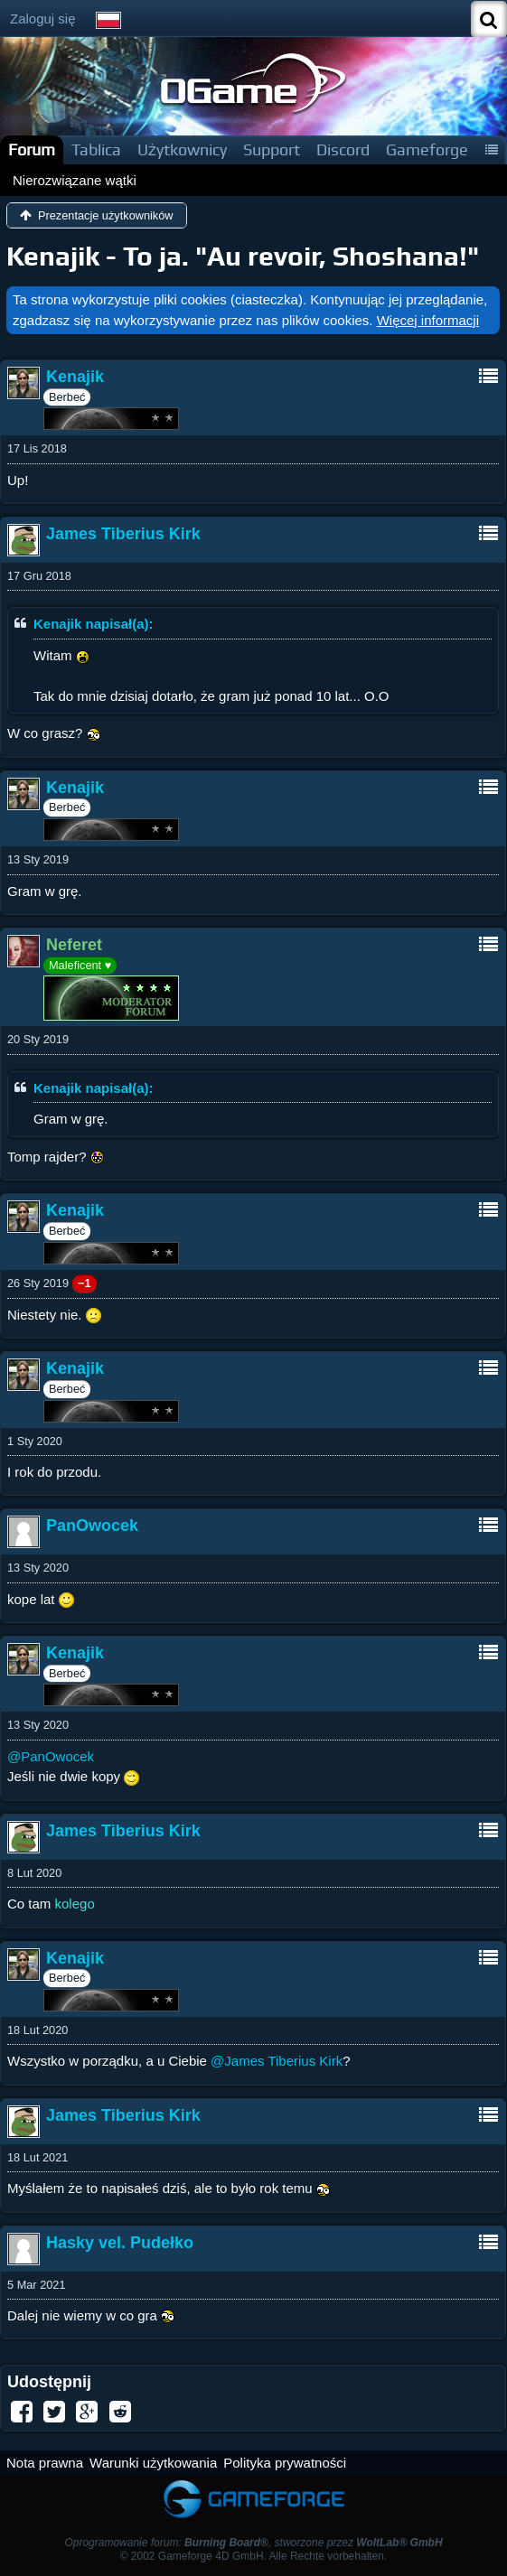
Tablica (96, 149)
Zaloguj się (43, 18)
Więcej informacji (428, 320)
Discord (343, 149)
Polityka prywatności (284, 2462)
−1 (84, 1283)
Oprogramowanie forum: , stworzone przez (253, 2542)
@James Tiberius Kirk (277, 2060)
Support (271, 149)
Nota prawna (44, 2462)
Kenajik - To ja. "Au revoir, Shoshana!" (242, 256)
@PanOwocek (50, 1756)
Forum (31, 149)
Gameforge (427, 149)
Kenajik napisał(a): (93, 623)
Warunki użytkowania (153, 2462)
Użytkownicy (182, 149)
